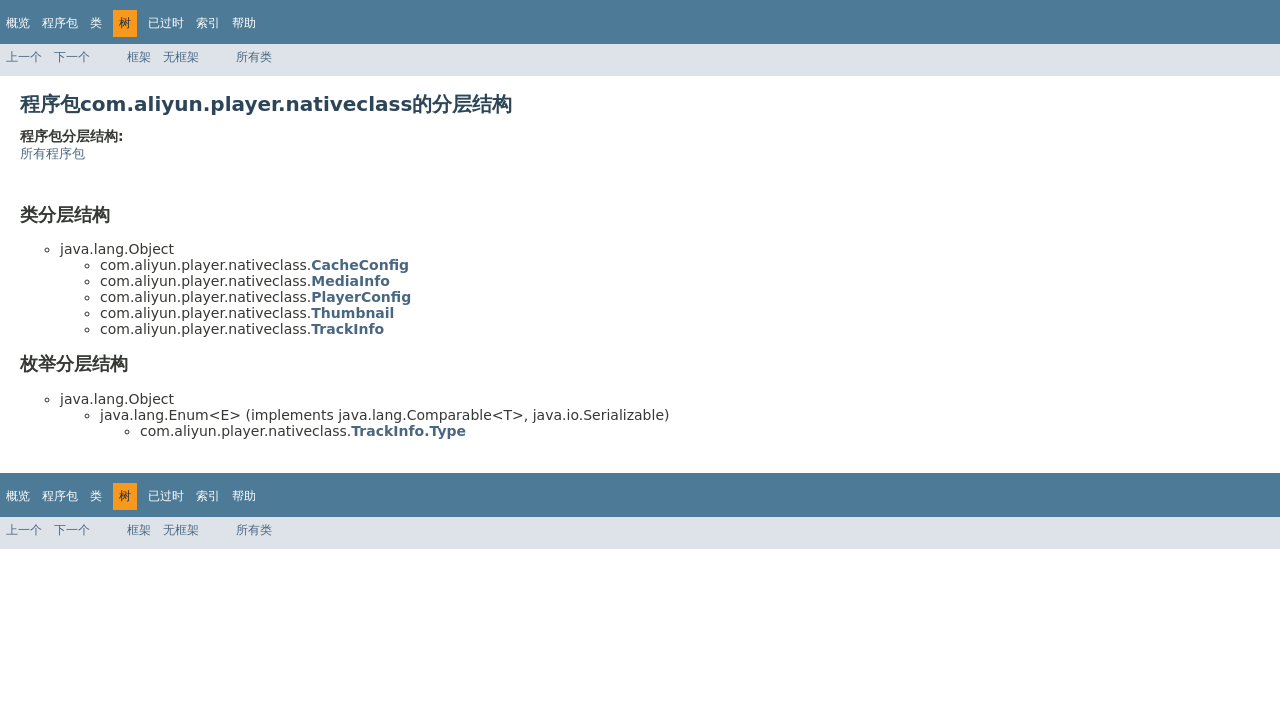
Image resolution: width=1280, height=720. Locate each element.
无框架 (181, 57)
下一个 (72, 57)
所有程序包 (52, 153)
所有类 (254, 57)
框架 (139, 57)
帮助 (244, 23)
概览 (18, 23)
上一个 (24, 57)
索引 (208, 23)
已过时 (166, 23)
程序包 (60, 23)
